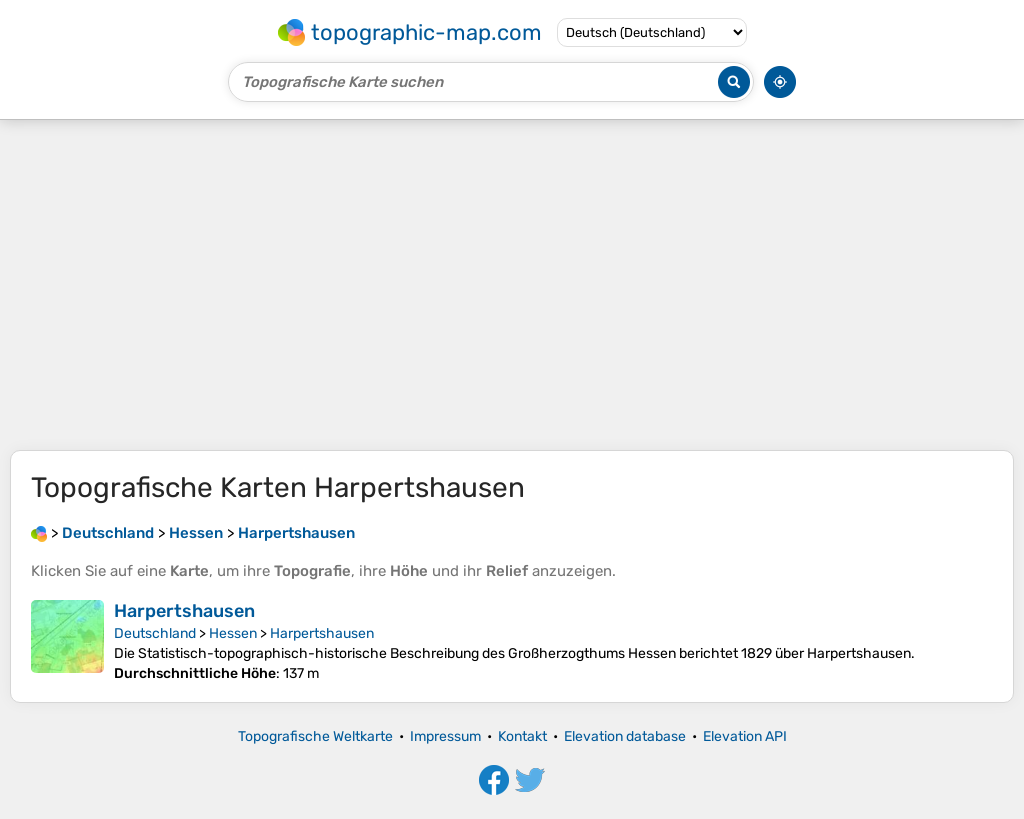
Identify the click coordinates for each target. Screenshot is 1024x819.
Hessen (233, 633)
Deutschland (155, 633)
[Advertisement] (512, 285)
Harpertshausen (184, 611)
